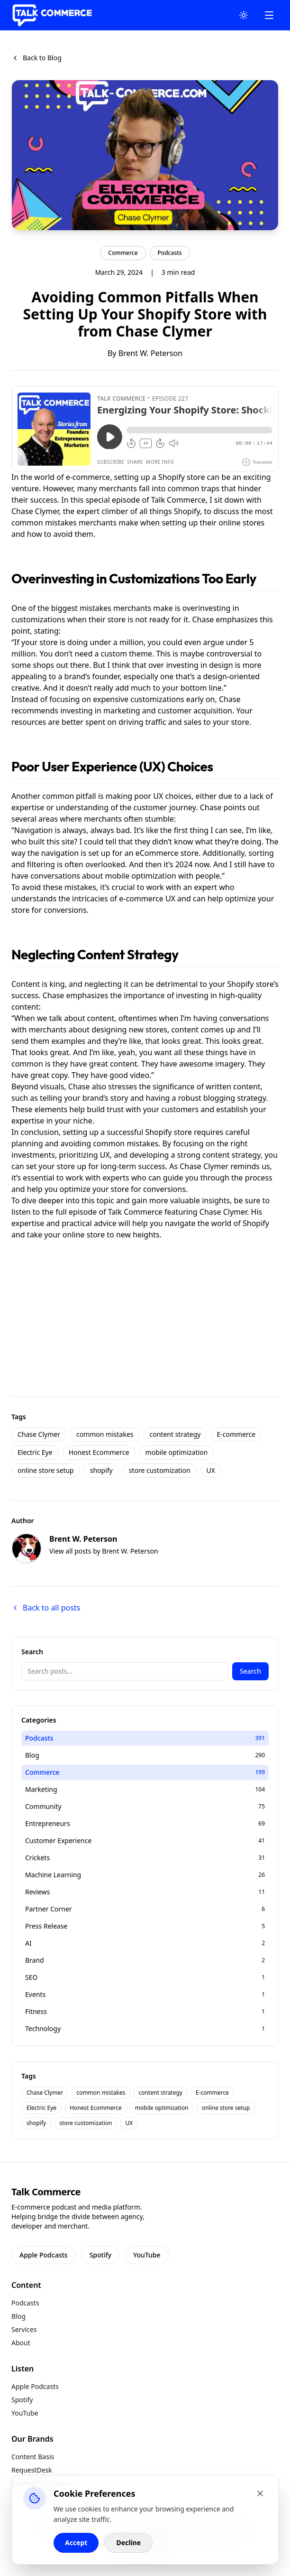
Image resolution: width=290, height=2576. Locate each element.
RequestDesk (31, 2469)
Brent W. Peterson (150, 353)
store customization (159, 1470)
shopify (101, 1470)
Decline (128, 2542)
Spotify (100, 2254)
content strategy (175, 1434)
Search (250, 1671)
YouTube (146, 2254)
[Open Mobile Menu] (269, 15)
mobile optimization (176, 1452)
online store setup (46, 1470)
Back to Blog (36, 57)
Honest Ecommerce (99, 1452)
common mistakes (105, 1434)
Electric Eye (35, 1452)
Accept (76, 2542)
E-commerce (236, 1434)
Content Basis (32, 2456)
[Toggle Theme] (243, 15)
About (20, 2342)
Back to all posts (45, 1607)
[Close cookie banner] (260, 2493)
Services (23, 2329)
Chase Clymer (39, 1434)
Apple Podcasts (43, 2254)
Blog (18, 2316)
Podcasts (170, 253)
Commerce (122, 253)
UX (211, 1470)
